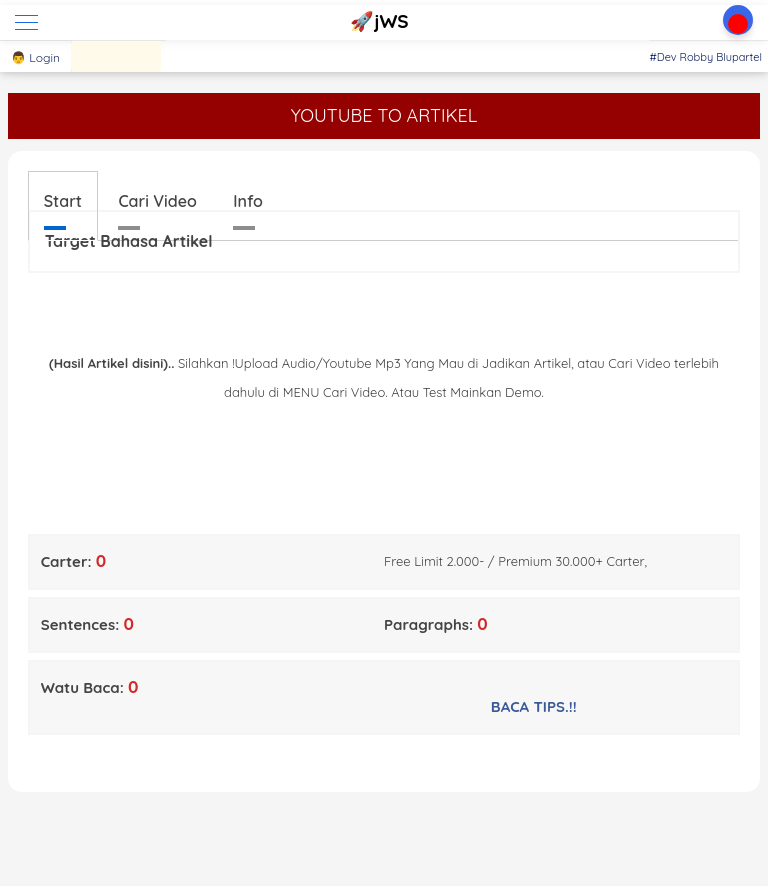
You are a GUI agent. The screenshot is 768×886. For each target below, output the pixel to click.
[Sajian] (116, 56)
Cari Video (157, 201)
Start (63, 201)
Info (248, 201)
